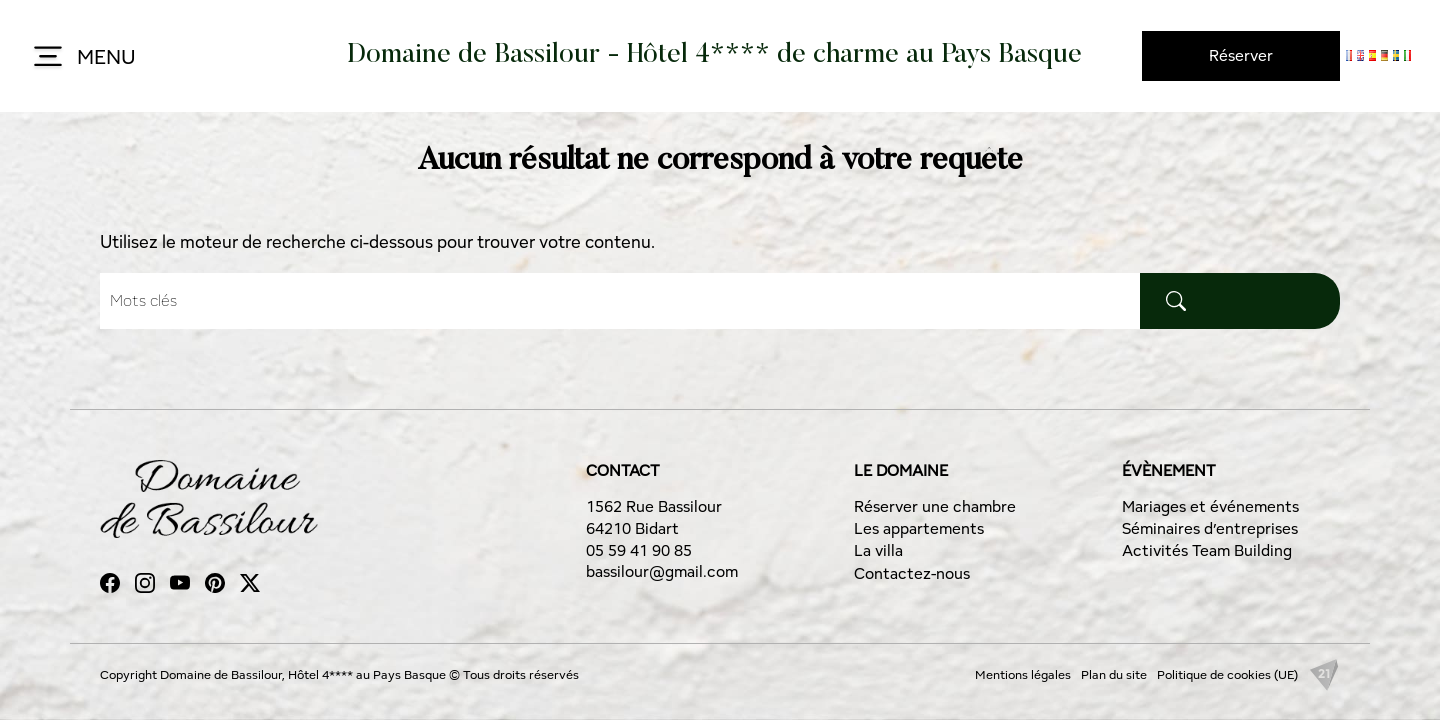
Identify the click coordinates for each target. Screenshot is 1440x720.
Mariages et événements (1210, 506)
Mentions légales (1023, 674)
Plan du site (1114, 674)
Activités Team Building (1207, 550)
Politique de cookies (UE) (1227, 674)
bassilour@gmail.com (662, 571)
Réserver (1241, 55)
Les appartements (919, 528)
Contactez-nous (912, 573)
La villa (878, 550)
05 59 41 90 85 (639, 550)
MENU (82, 58)
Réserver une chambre (935, 506)
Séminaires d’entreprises (1210, 528)
